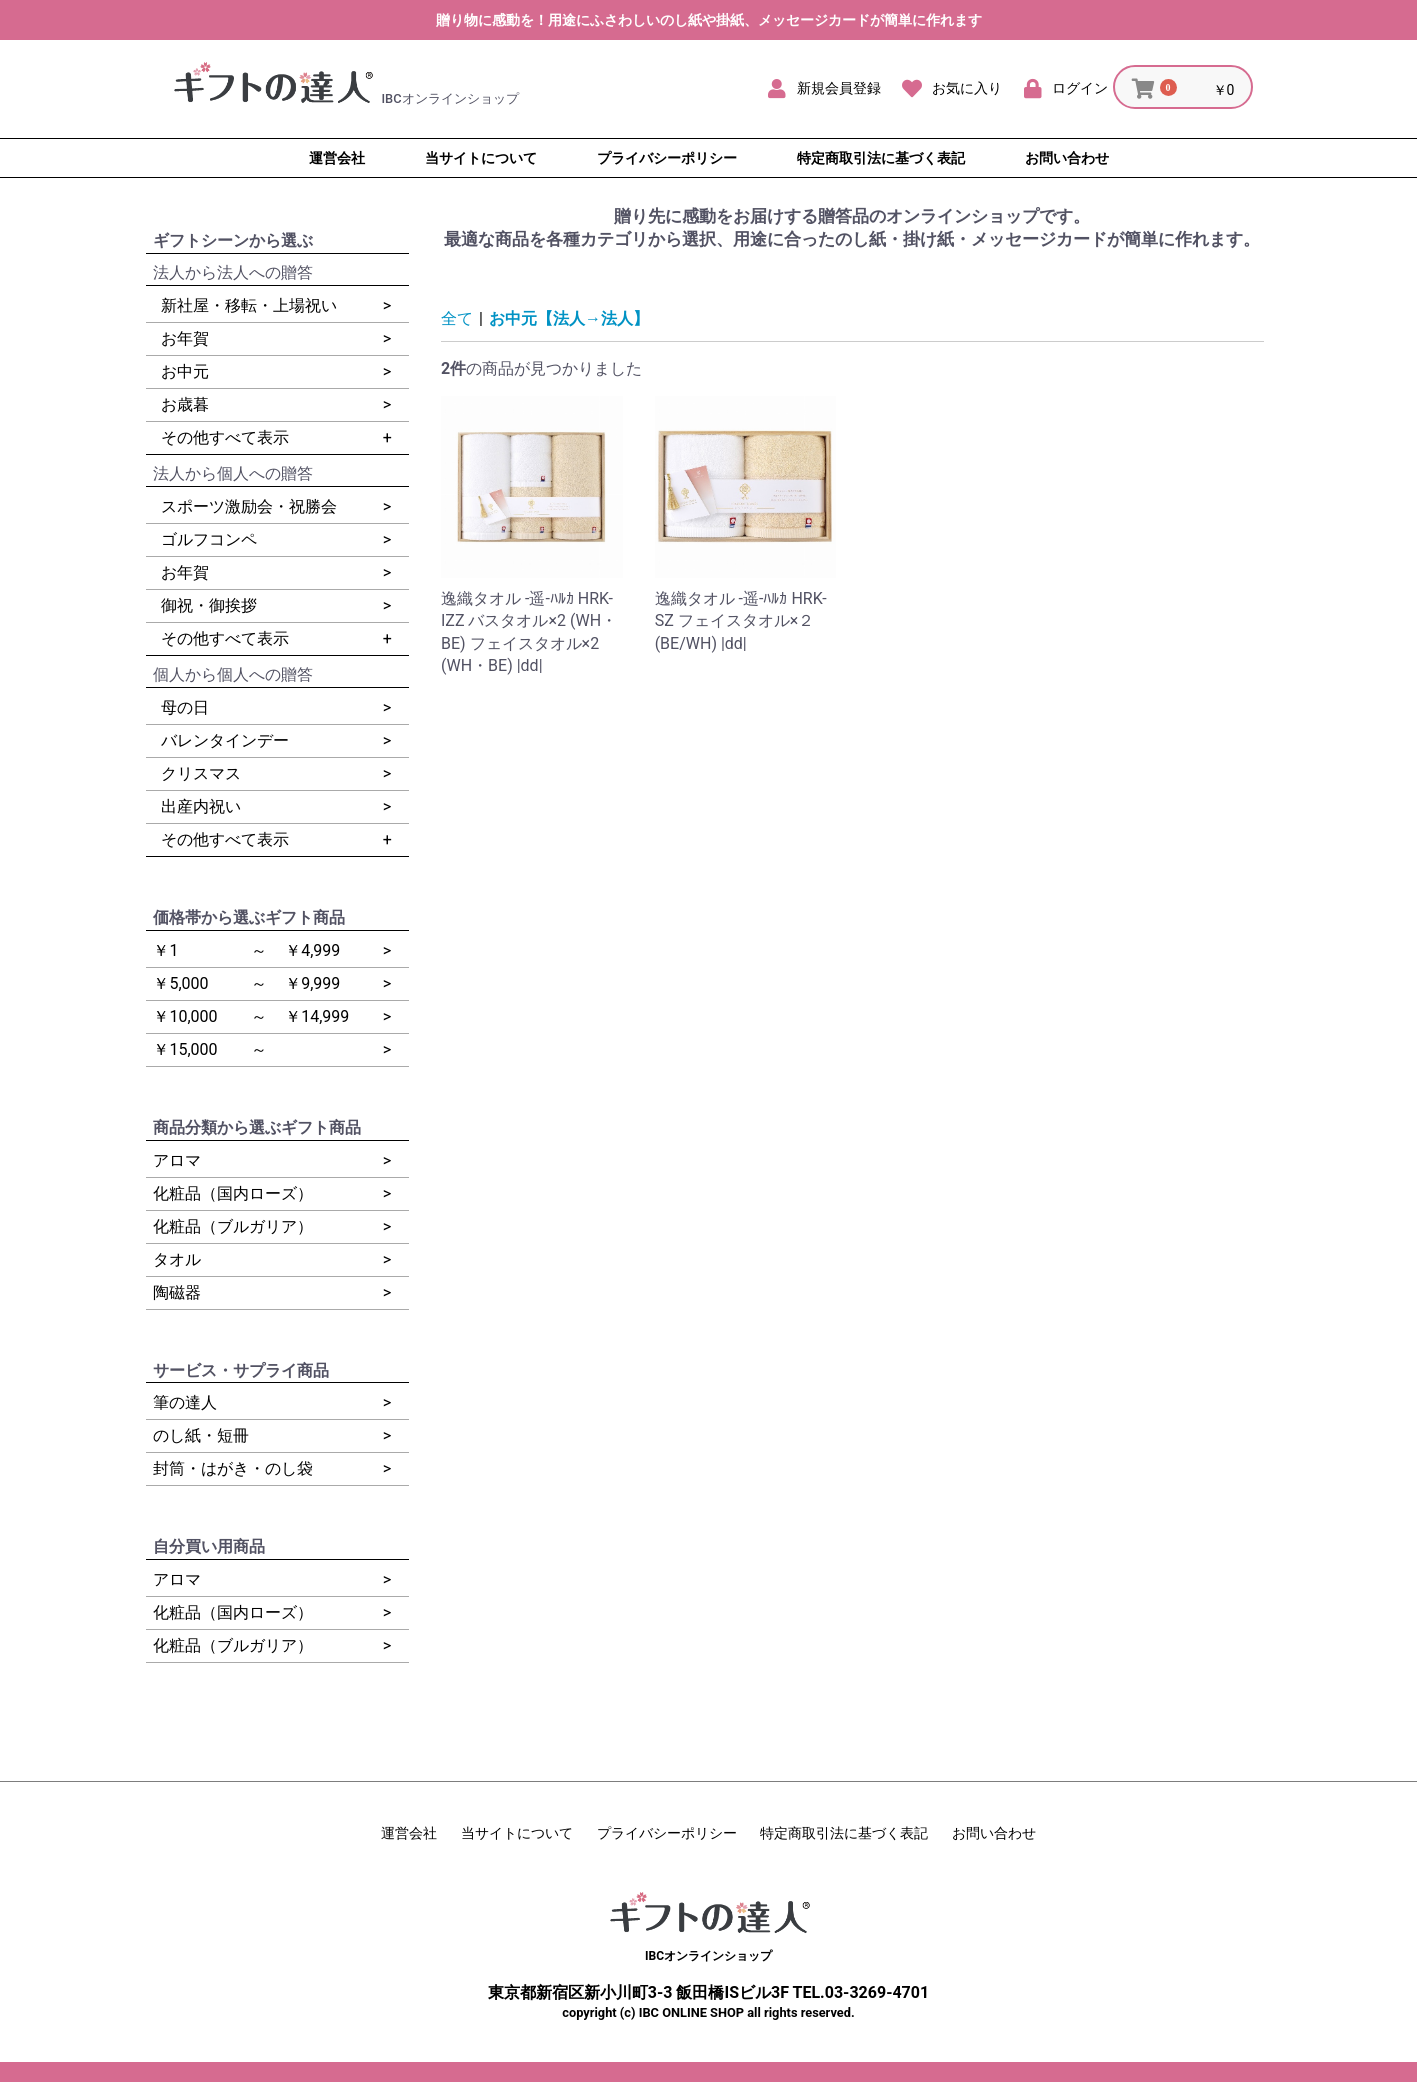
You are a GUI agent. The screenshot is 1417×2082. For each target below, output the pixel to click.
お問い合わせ (994, 1833)
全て (457, 318)
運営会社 (409, 1833)
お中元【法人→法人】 (569, 318)
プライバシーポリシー (667, 1833)
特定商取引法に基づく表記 (844, 1833)
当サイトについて (517, 1833)
